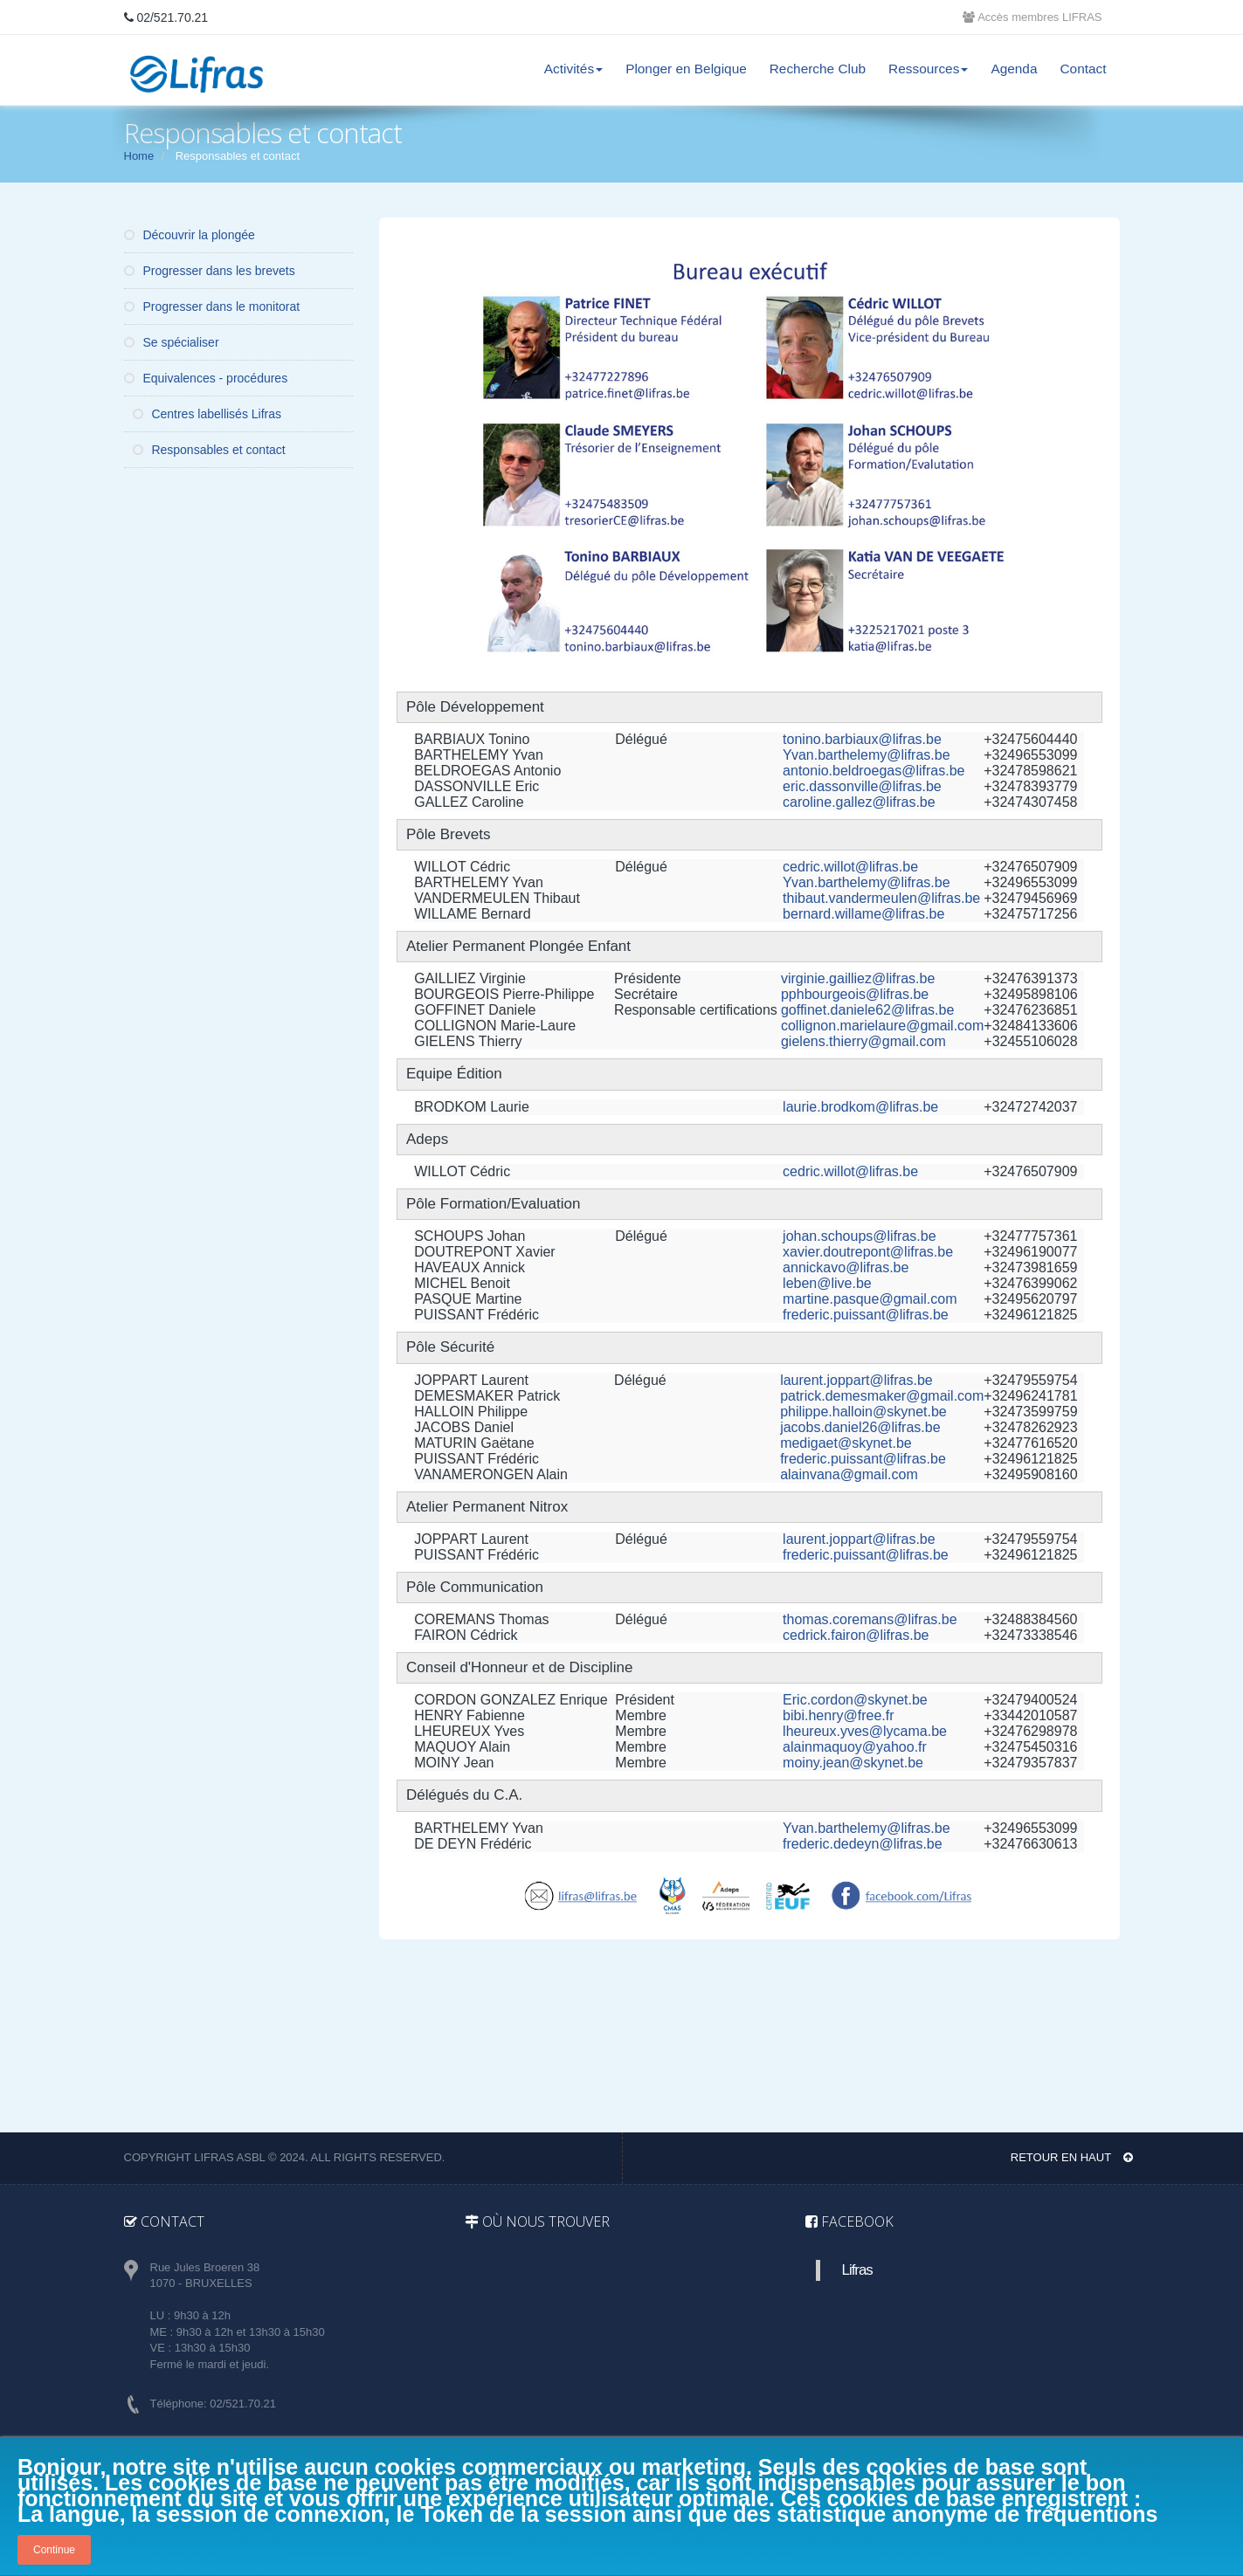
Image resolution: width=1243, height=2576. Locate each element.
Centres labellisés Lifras (207, 414)
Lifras (857, 2270)
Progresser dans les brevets (209, 271)
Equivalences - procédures (206, 378)
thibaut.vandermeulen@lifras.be (881, 898)
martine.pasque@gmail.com (869, 1298)
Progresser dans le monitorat (212, 306)
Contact (1083, 68)
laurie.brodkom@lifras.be (860, 1106)
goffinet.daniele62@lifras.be (867, 1009)
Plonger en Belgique (686, 68)
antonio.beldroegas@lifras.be (873, 770)
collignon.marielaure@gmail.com (882, 1025)
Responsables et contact (209, 450)
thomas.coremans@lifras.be (869, 1619)
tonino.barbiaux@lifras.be (862, 739)
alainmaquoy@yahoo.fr (855, 1746)
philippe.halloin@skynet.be (863, 1411)
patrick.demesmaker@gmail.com (882, 1395)
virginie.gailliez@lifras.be (858, 978)
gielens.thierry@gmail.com (863, 1041)
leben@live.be (827, 1283)
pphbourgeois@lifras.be (855, 994)
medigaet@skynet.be (846, 1443)
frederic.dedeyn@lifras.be (863, 1843)
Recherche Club (818, 68)
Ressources (928, 68)
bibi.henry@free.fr (838, 1715)
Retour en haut (1072, 2157)
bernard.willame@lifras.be (863, 913)
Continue (54, 2550)
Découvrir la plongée (189, 235)
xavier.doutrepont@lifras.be (868, 1251)
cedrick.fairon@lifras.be (856, 1635)
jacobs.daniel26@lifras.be (860, 1427)
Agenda (1014, 68)
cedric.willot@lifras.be (850, 866)
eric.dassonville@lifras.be (862, 786)
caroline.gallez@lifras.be (859, 802)
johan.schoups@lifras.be (859, 1236)
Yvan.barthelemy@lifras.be (866, 754)
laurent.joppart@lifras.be (856, 1380)
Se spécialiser (171, 342)
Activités (573, 68)
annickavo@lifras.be (845, 1267)
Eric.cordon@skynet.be (855, 1699)
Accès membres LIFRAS (1032, 17)
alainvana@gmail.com (849, 1474)
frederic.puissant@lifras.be (866, 1314)
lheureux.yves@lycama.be (865, 1731)
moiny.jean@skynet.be (853, 1762)
